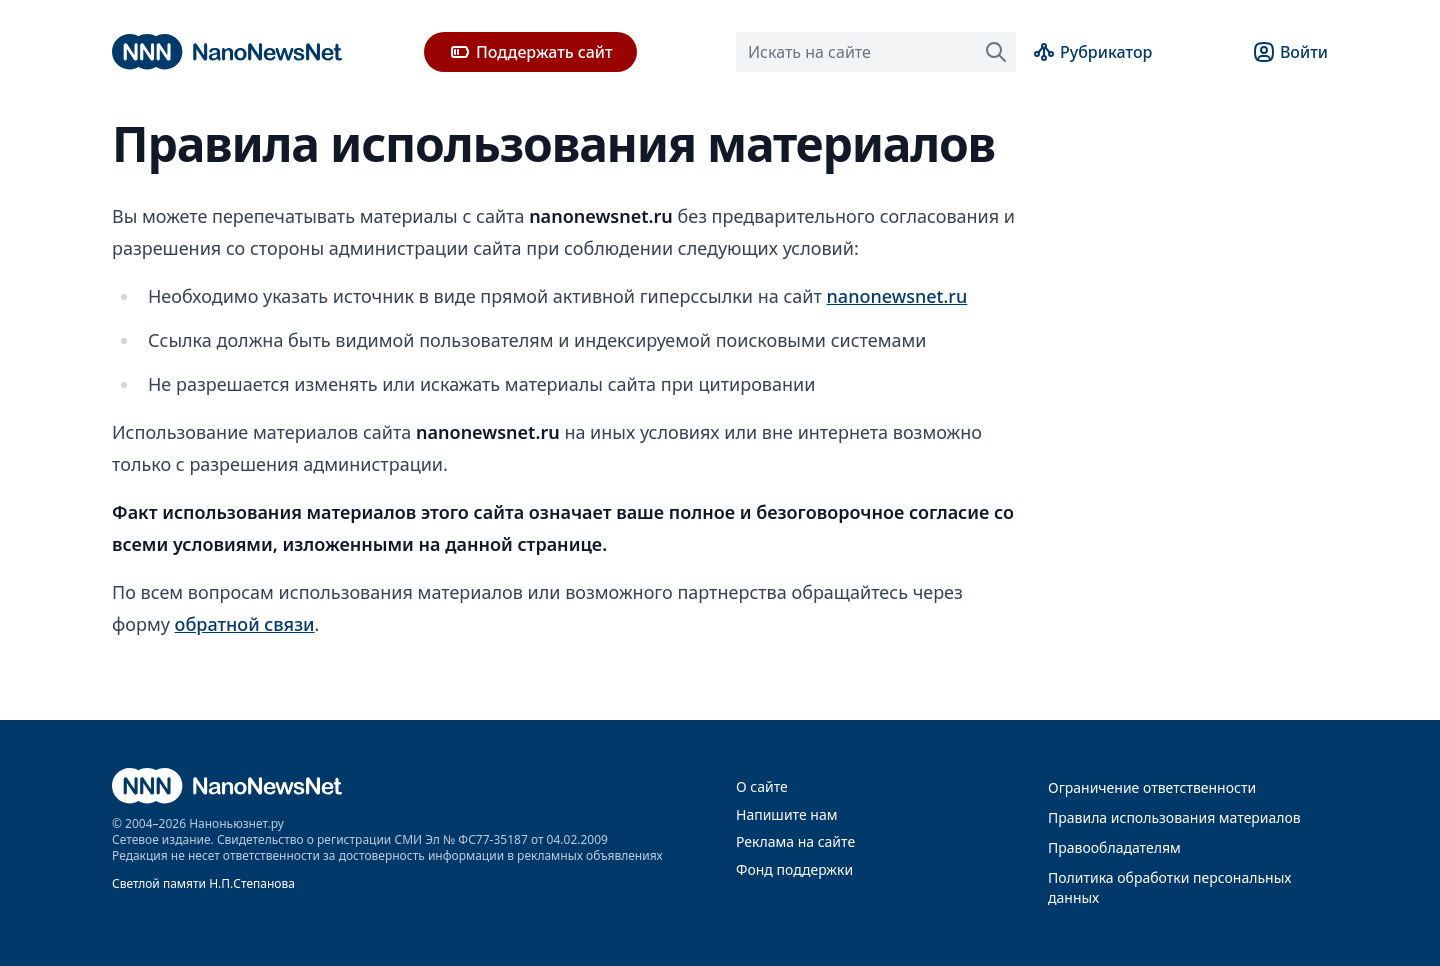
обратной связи (245, 624)
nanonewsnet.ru (897, 296)
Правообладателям (1114, 847)
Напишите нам (786, 814)
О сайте (762, 786)
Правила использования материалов (1174, 817)
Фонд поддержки (794, 869)
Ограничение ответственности (1152, 787)
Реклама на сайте (795, 841)
